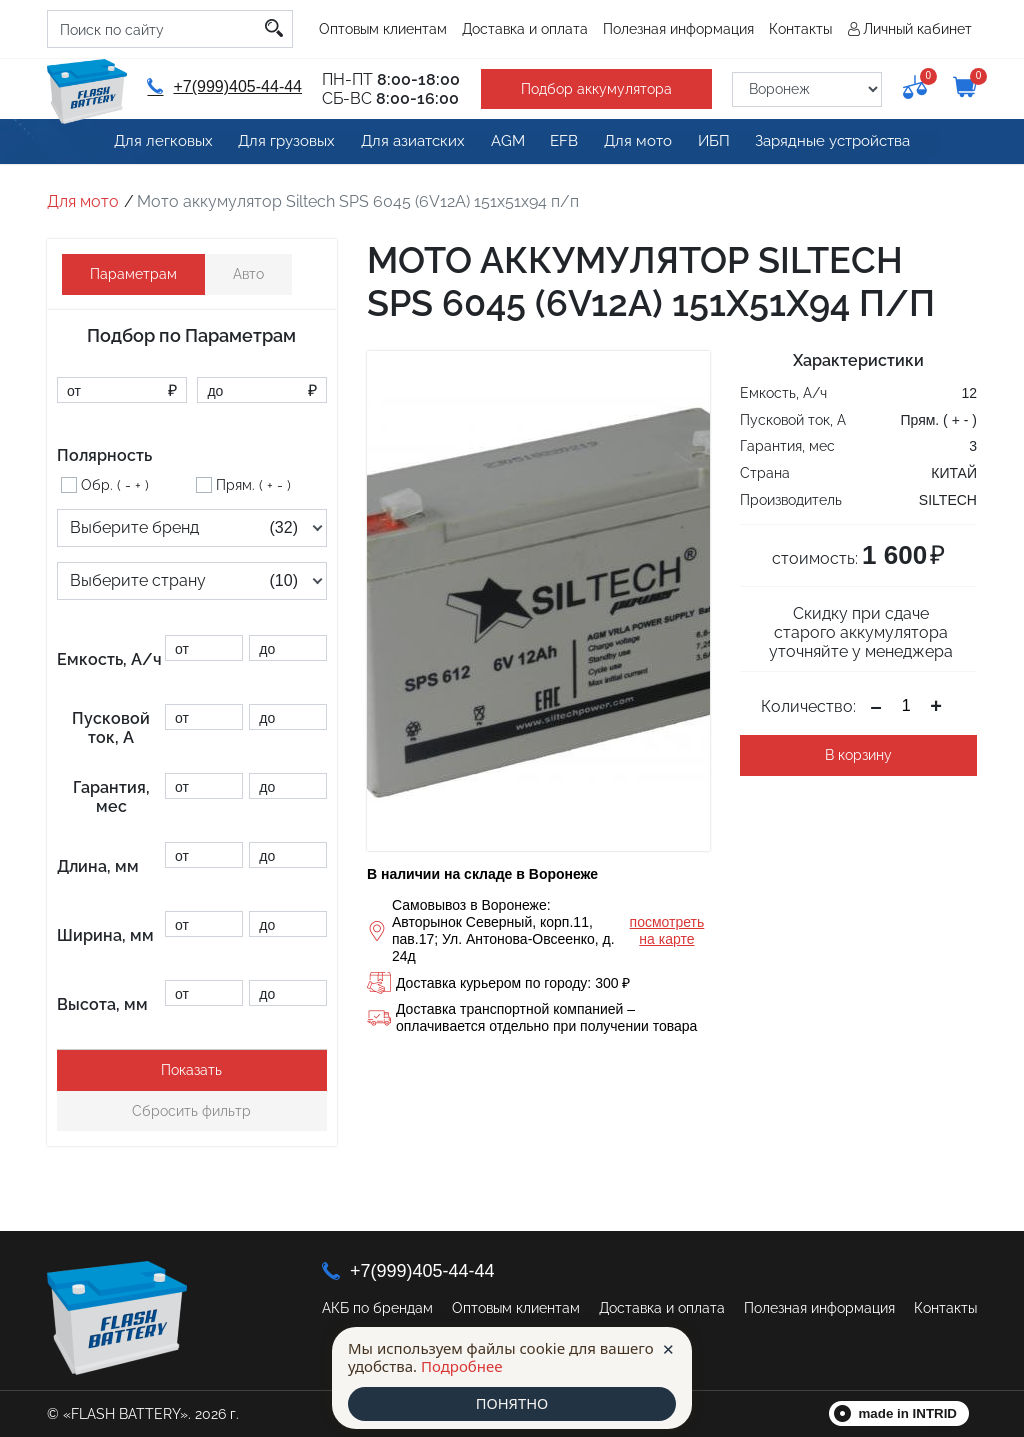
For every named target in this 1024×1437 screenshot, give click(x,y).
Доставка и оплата (525, 29)
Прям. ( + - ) (253, 485)
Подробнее (462, 1366)
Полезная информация (678, 29)
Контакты (800, 29)
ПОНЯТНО (512, 1404)
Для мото (634, 142)
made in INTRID (908, 1413)
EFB (560, 142)
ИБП (710, 142)
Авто (248, 274)
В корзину (858, 755)
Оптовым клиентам (383, 29)
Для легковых (166, 142)
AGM (501, 142)
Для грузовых (285, 142)
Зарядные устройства (828, 142)
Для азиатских (408, 142)
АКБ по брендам (377, 1308)
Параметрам (133, 274)
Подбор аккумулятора (593, 89)
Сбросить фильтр (191, 1111)
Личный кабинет (917, 29)
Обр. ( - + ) (115, 485)
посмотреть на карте (667, 930)
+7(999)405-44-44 (223, 86)
